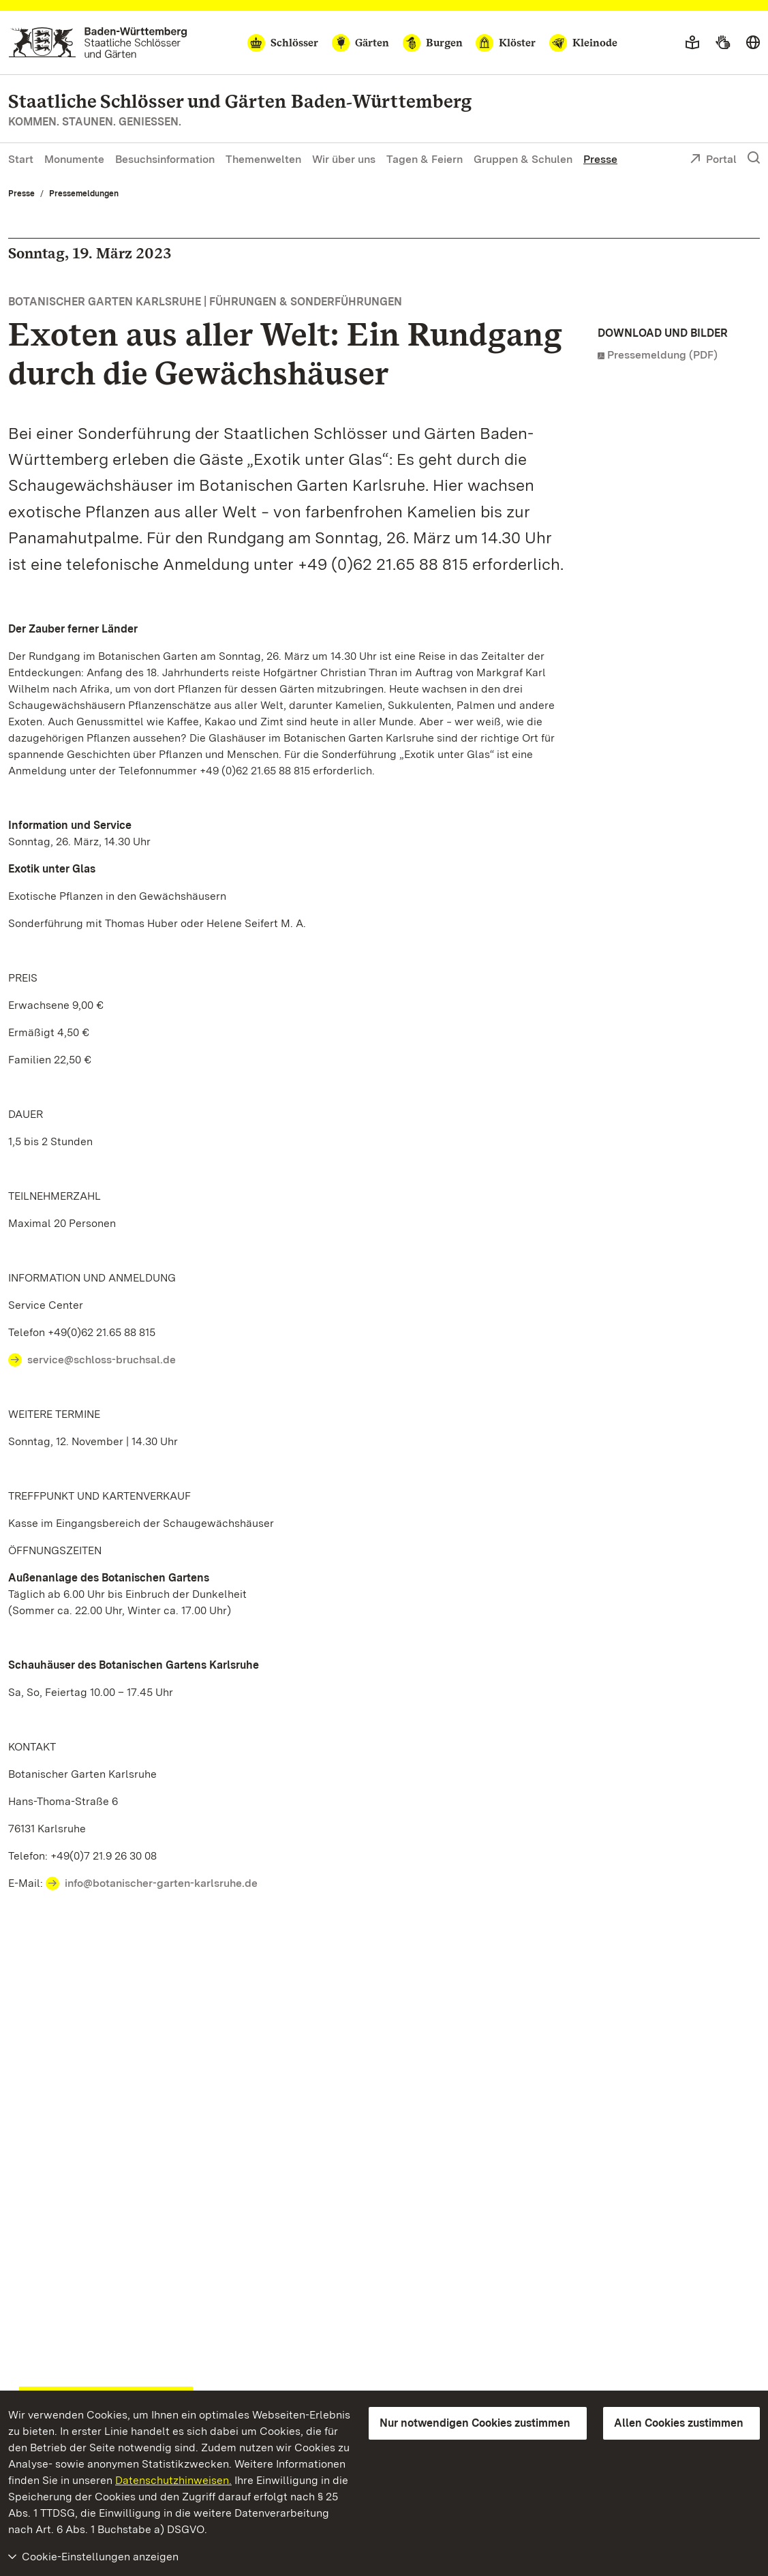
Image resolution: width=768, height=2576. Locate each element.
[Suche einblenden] (754, 158)
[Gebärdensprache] (722, 43)
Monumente (74, 159)
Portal (713, 160)
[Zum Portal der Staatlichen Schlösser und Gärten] (97, 42)
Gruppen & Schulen (523, 159)
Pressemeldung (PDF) (662, 354)
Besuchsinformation (165, 159)
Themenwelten (263, 159)
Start (20, 159)
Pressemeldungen (84, 193)
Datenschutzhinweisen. (173, 2480)
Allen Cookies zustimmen (678, 2422)
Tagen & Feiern (424, 159)
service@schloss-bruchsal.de (101, 1359)
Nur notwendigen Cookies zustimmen (475, 2422)
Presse (600, 159)
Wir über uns (343, 159)
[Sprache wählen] (753, 43)
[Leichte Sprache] (692, 43)
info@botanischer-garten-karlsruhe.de (161, 1883)
